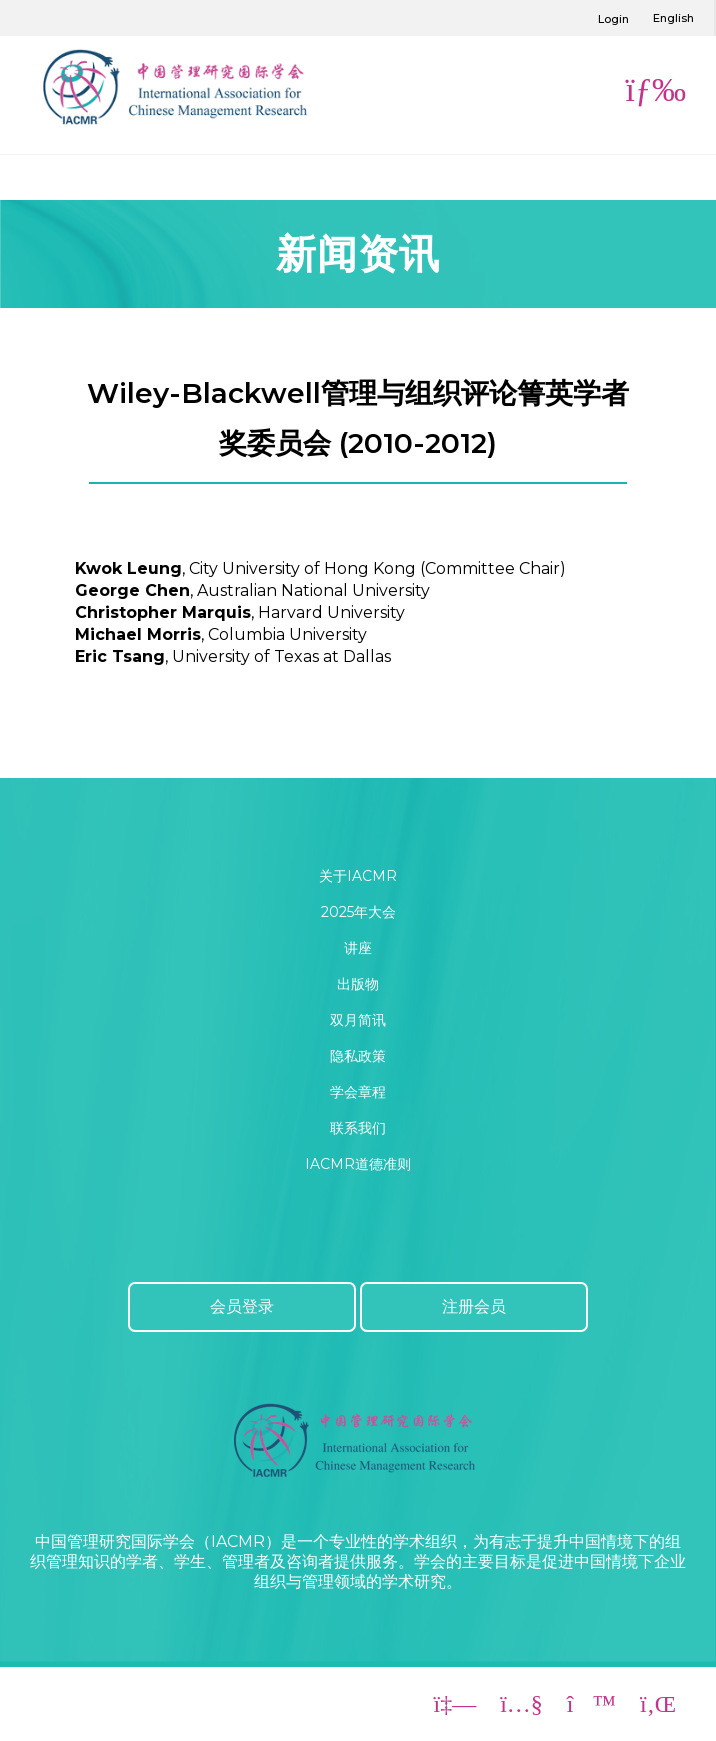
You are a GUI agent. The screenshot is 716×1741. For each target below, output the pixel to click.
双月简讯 (358, 1020)
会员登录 (242, 1306)
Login (613, 19)
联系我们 (358, 1128)
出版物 (358, 984)
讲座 (358, 948)
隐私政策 (358, 1056)
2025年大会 (358, 912)
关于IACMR (358, 876)
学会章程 (358, 1092)
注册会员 (474, 1306)
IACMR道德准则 (358, 1164)
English (673, 18)
